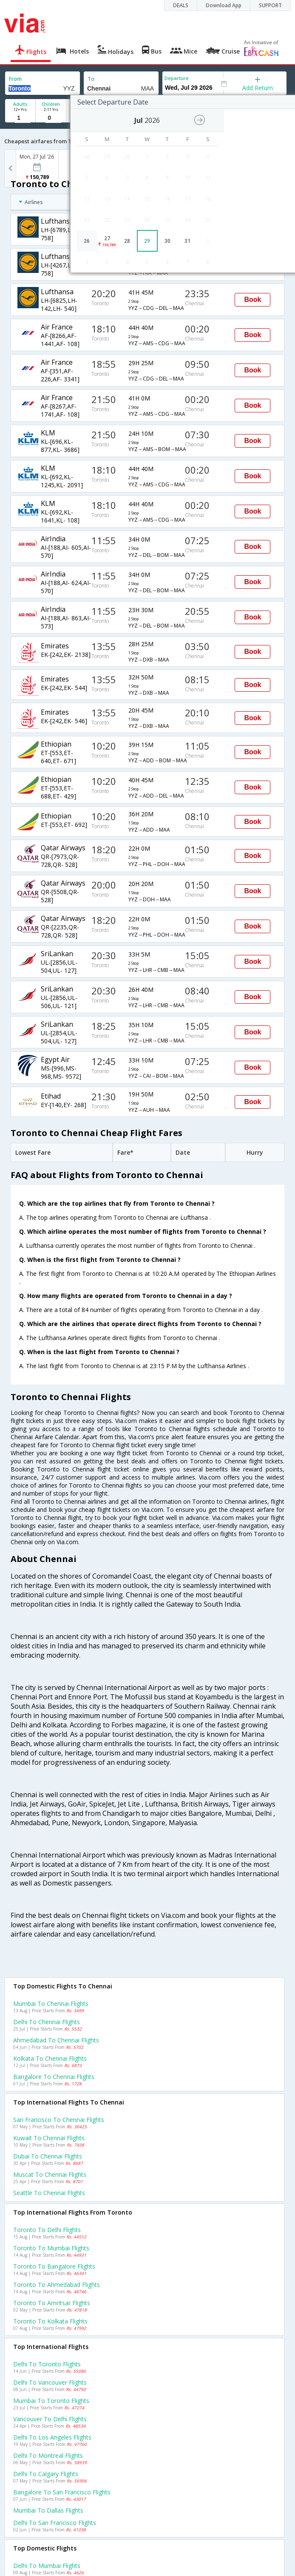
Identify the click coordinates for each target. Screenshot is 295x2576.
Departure (177, 78)
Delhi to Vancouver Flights (50, 2382)
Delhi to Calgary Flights (45, 2474)
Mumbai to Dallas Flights (48, 2510)
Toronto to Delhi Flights (47, 2230)
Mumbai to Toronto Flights (51, 2401)
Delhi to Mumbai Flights (46, 2566)
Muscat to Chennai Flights (49, 2174)
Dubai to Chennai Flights (47, 2156)
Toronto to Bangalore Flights (54, 2266)
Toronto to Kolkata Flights (50, 2321)
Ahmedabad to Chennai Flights (56, 2040)
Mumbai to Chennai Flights (50, 2003)
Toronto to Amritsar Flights (51, 2303)
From (15, 78)
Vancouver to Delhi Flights (50, 2419)
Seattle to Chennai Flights (49, 2193)
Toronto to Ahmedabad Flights (56, 2285)
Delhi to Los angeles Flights (52, 2437)
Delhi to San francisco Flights (54, 2523)
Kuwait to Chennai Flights (49, 2138)
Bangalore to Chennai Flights (53, 2077)
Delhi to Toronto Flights (47, 2364)
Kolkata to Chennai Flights (50, 2058)
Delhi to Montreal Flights (48, 2455)
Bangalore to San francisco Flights (62, 2492)
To (91, 78)
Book (252, 299)
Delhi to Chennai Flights (46, 2022)
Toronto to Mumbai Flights (51, 2248)
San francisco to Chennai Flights (58, 2120)
